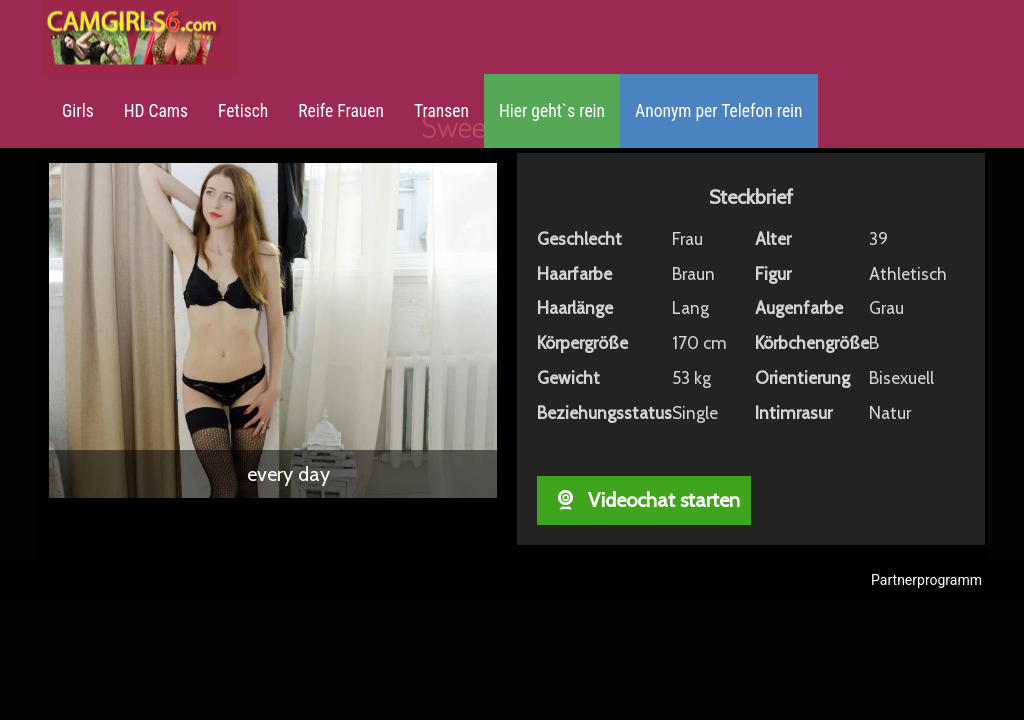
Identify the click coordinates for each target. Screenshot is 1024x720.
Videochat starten (643, 500)
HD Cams (156, 111)
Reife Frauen (341, 111)
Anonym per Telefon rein (719, 111)
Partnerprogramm (926, 580)
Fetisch (243, 111)
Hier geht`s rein (552, 111)
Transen (441, 111)
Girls (78, 111)
